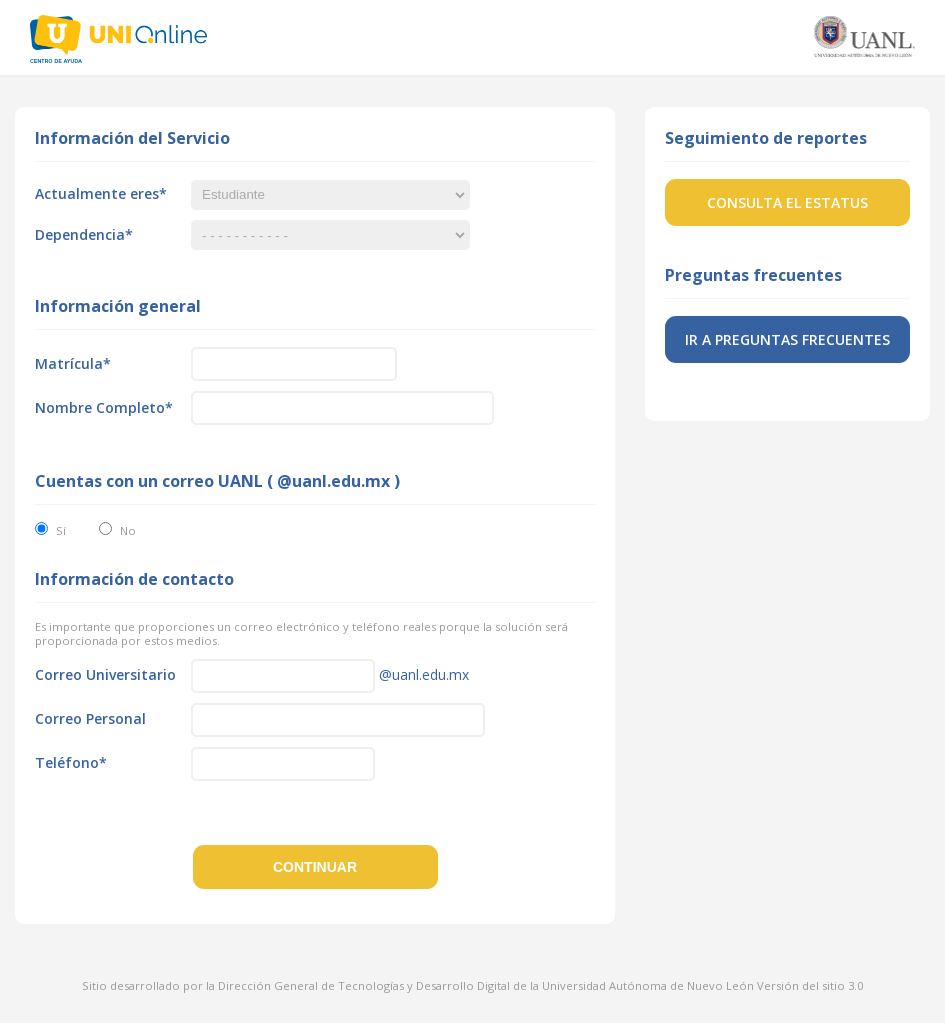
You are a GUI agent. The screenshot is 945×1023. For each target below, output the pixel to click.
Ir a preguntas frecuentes (787, 339)
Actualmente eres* (101, 193)
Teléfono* (71, 762)
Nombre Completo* (104, 407)
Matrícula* (73, 363)
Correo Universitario (105, 674)
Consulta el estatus (787, 202)
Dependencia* (84, 234)
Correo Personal (90, 718)
